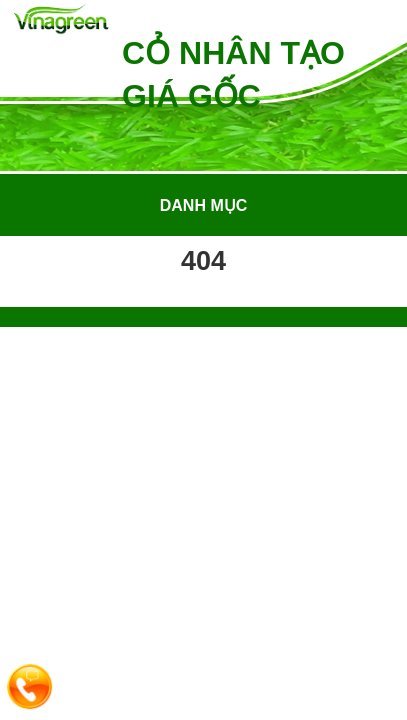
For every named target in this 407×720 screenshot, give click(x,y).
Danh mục (204, 205)
